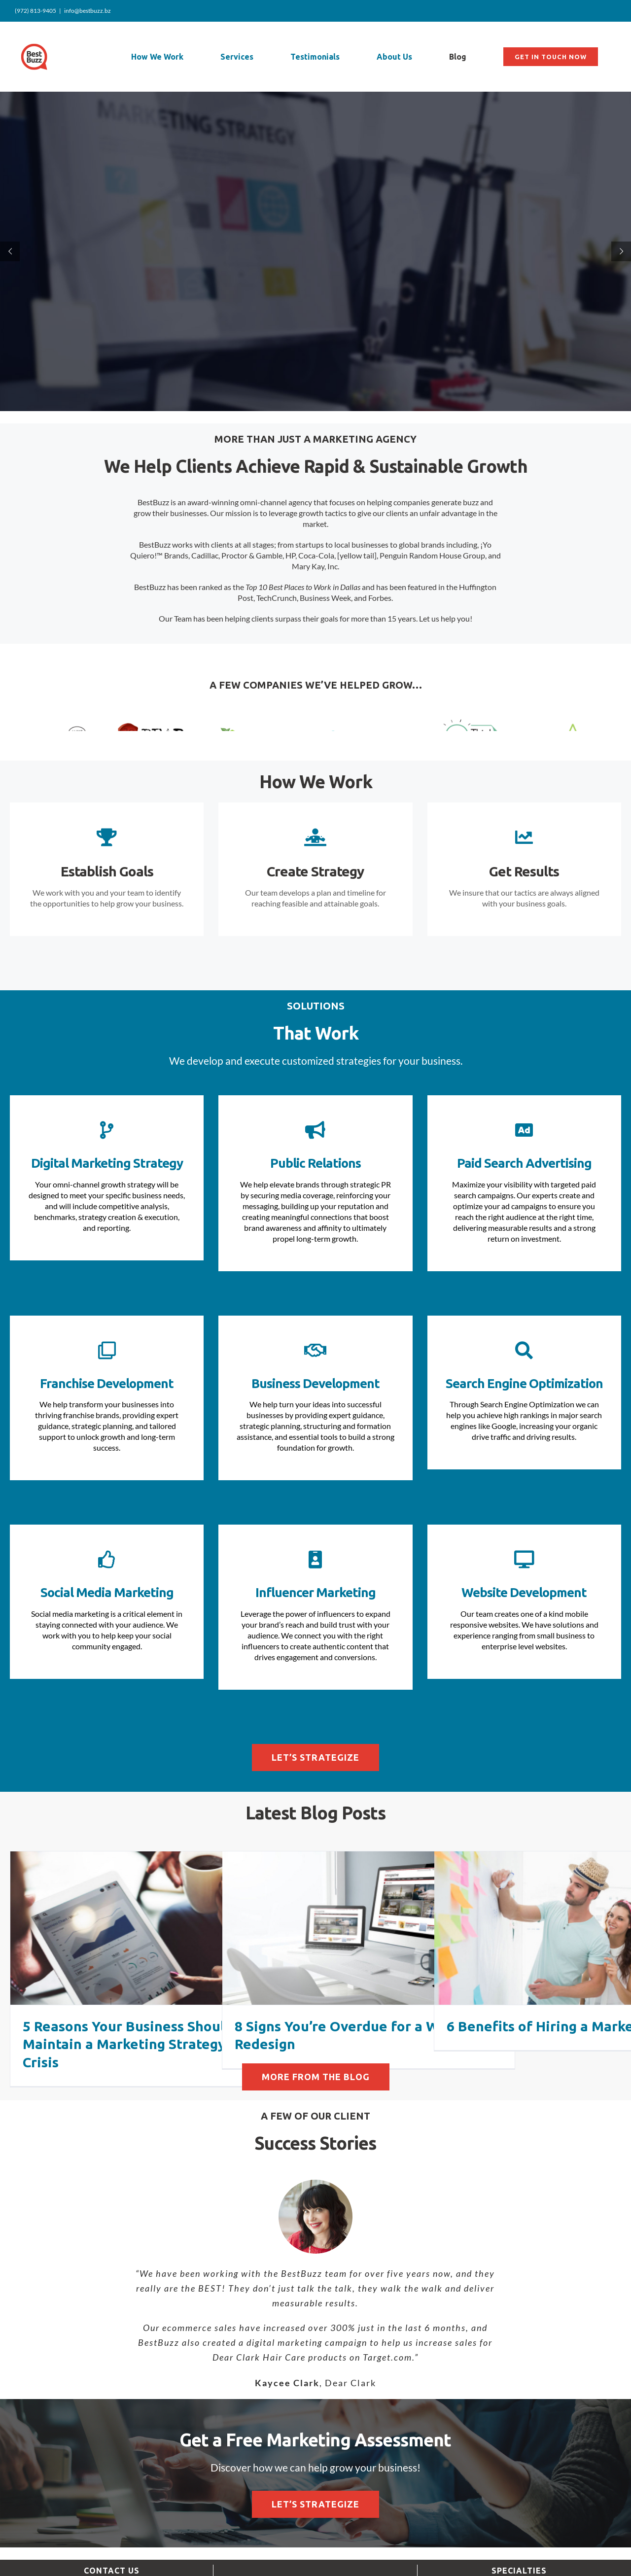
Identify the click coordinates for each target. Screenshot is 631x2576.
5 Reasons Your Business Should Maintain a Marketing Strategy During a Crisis (154, 2080)
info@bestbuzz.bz (87, 10)
